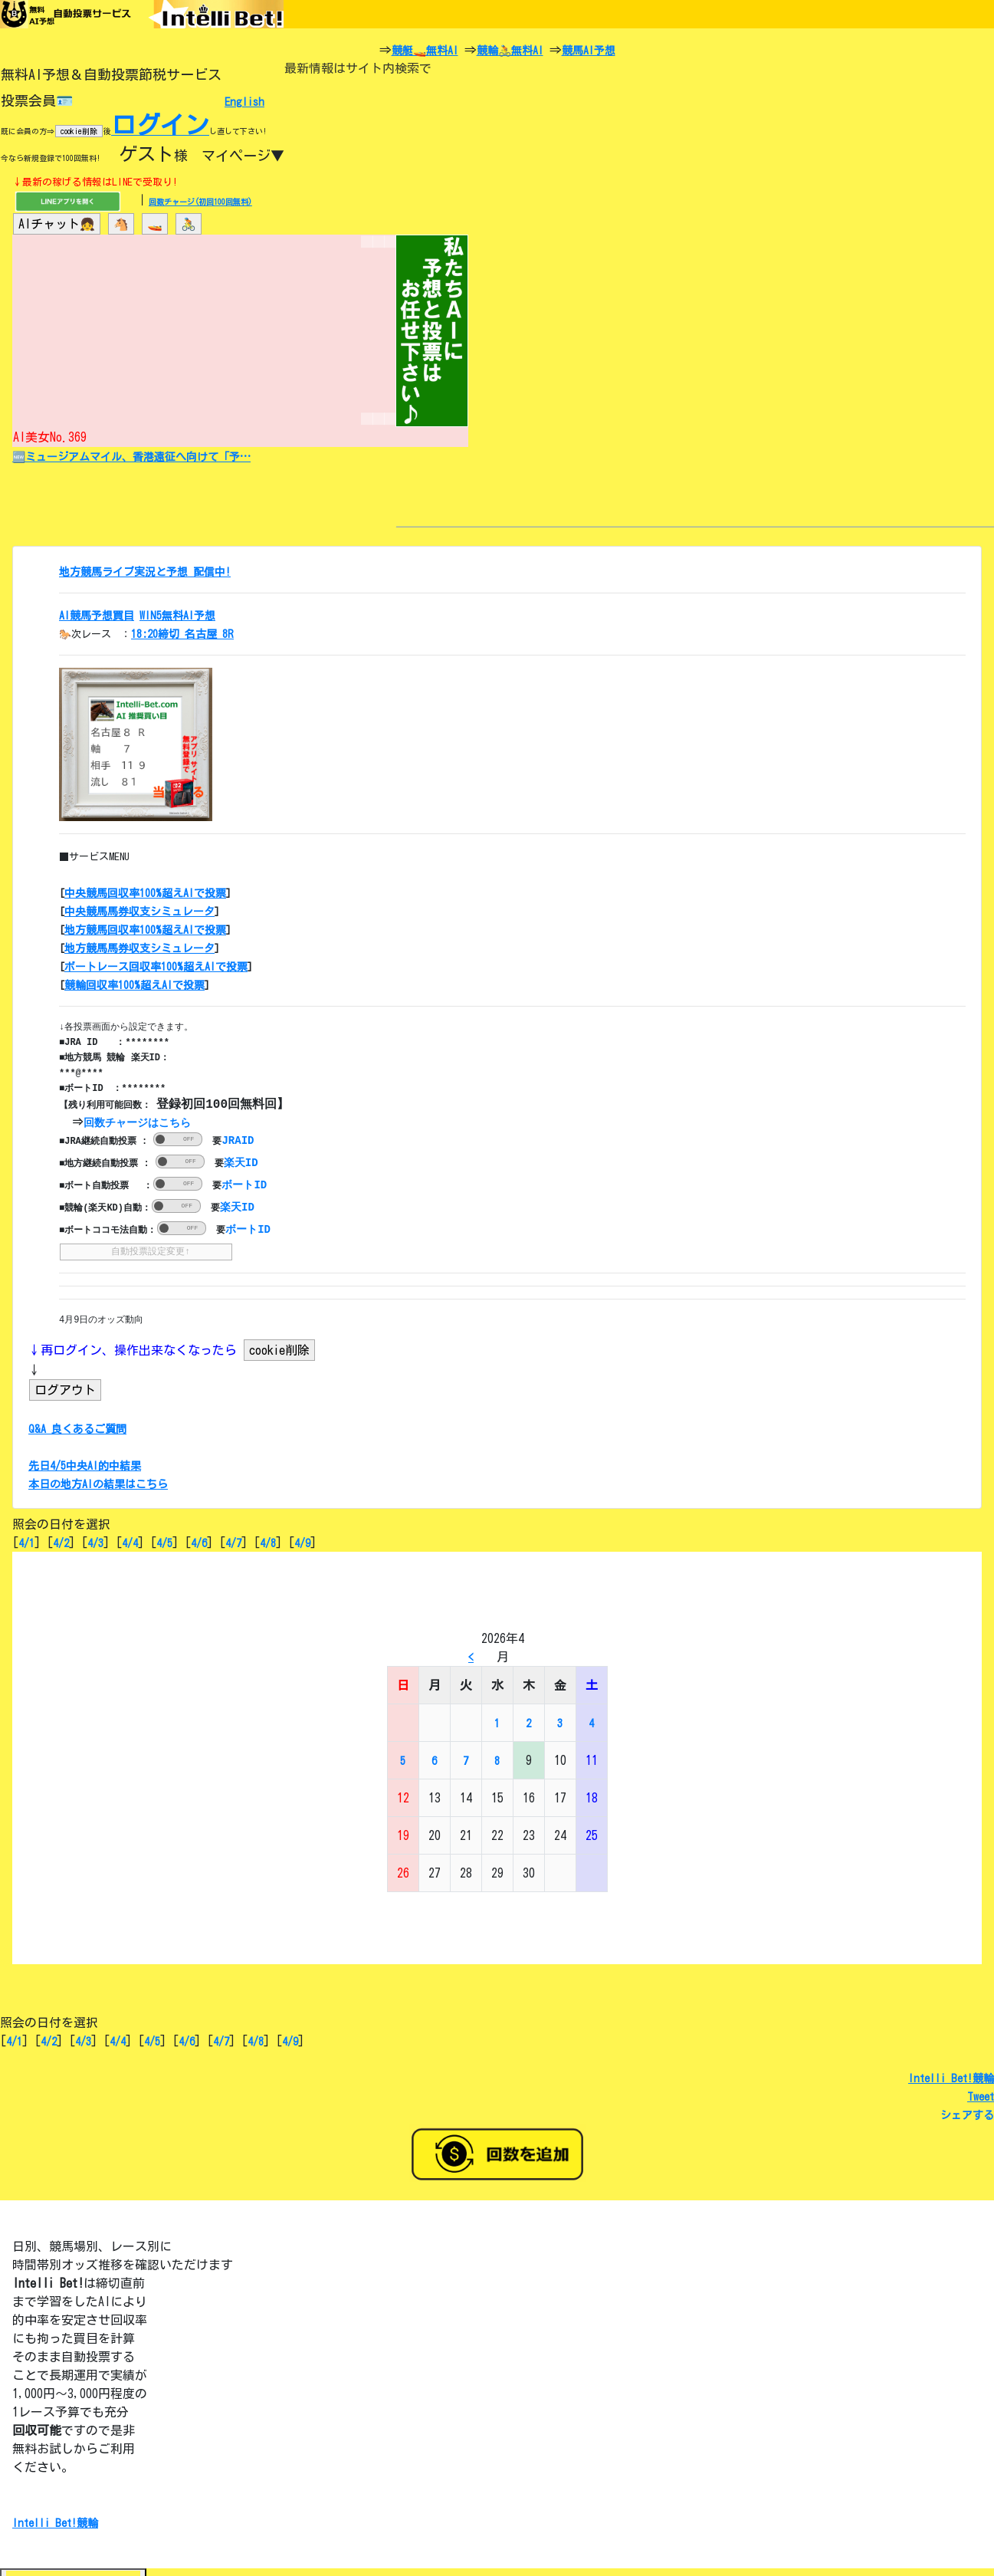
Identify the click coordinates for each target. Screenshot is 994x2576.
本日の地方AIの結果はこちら (98, 1482)
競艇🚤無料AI (425, 50)
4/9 (302, 1541)
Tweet (980, 2094)
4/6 (199, 1541)
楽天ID (241, 1161)
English (244, 102)
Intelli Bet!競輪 (951, 2076)
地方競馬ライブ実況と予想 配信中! (145, 572)
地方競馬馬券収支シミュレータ (139, 948)
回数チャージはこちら (139, 1122)
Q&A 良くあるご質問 (77, 1426)
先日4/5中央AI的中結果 (84, 1463)
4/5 (164, 1541)
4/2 (61, 1541)
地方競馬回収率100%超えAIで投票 (145, 930)
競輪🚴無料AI (510, 50)
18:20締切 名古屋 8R (182, 634)
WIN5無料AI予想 (177, 615)
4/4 (130, 1541)
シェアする (967, 2113)
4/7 (233, 1541)
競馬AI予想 (588, 50)
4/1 (26, 1541)
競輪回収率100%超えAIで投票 (134, 985)
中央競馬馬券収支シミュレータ (139, 911)
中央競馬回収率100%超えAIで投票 (145, 893)
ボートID (244, 1183)
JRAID (237, 1139)
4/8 (268, 1541)
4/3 (95, 1541)
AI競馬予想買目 (96, 615)
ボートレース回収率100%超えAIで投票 (156, 966)
